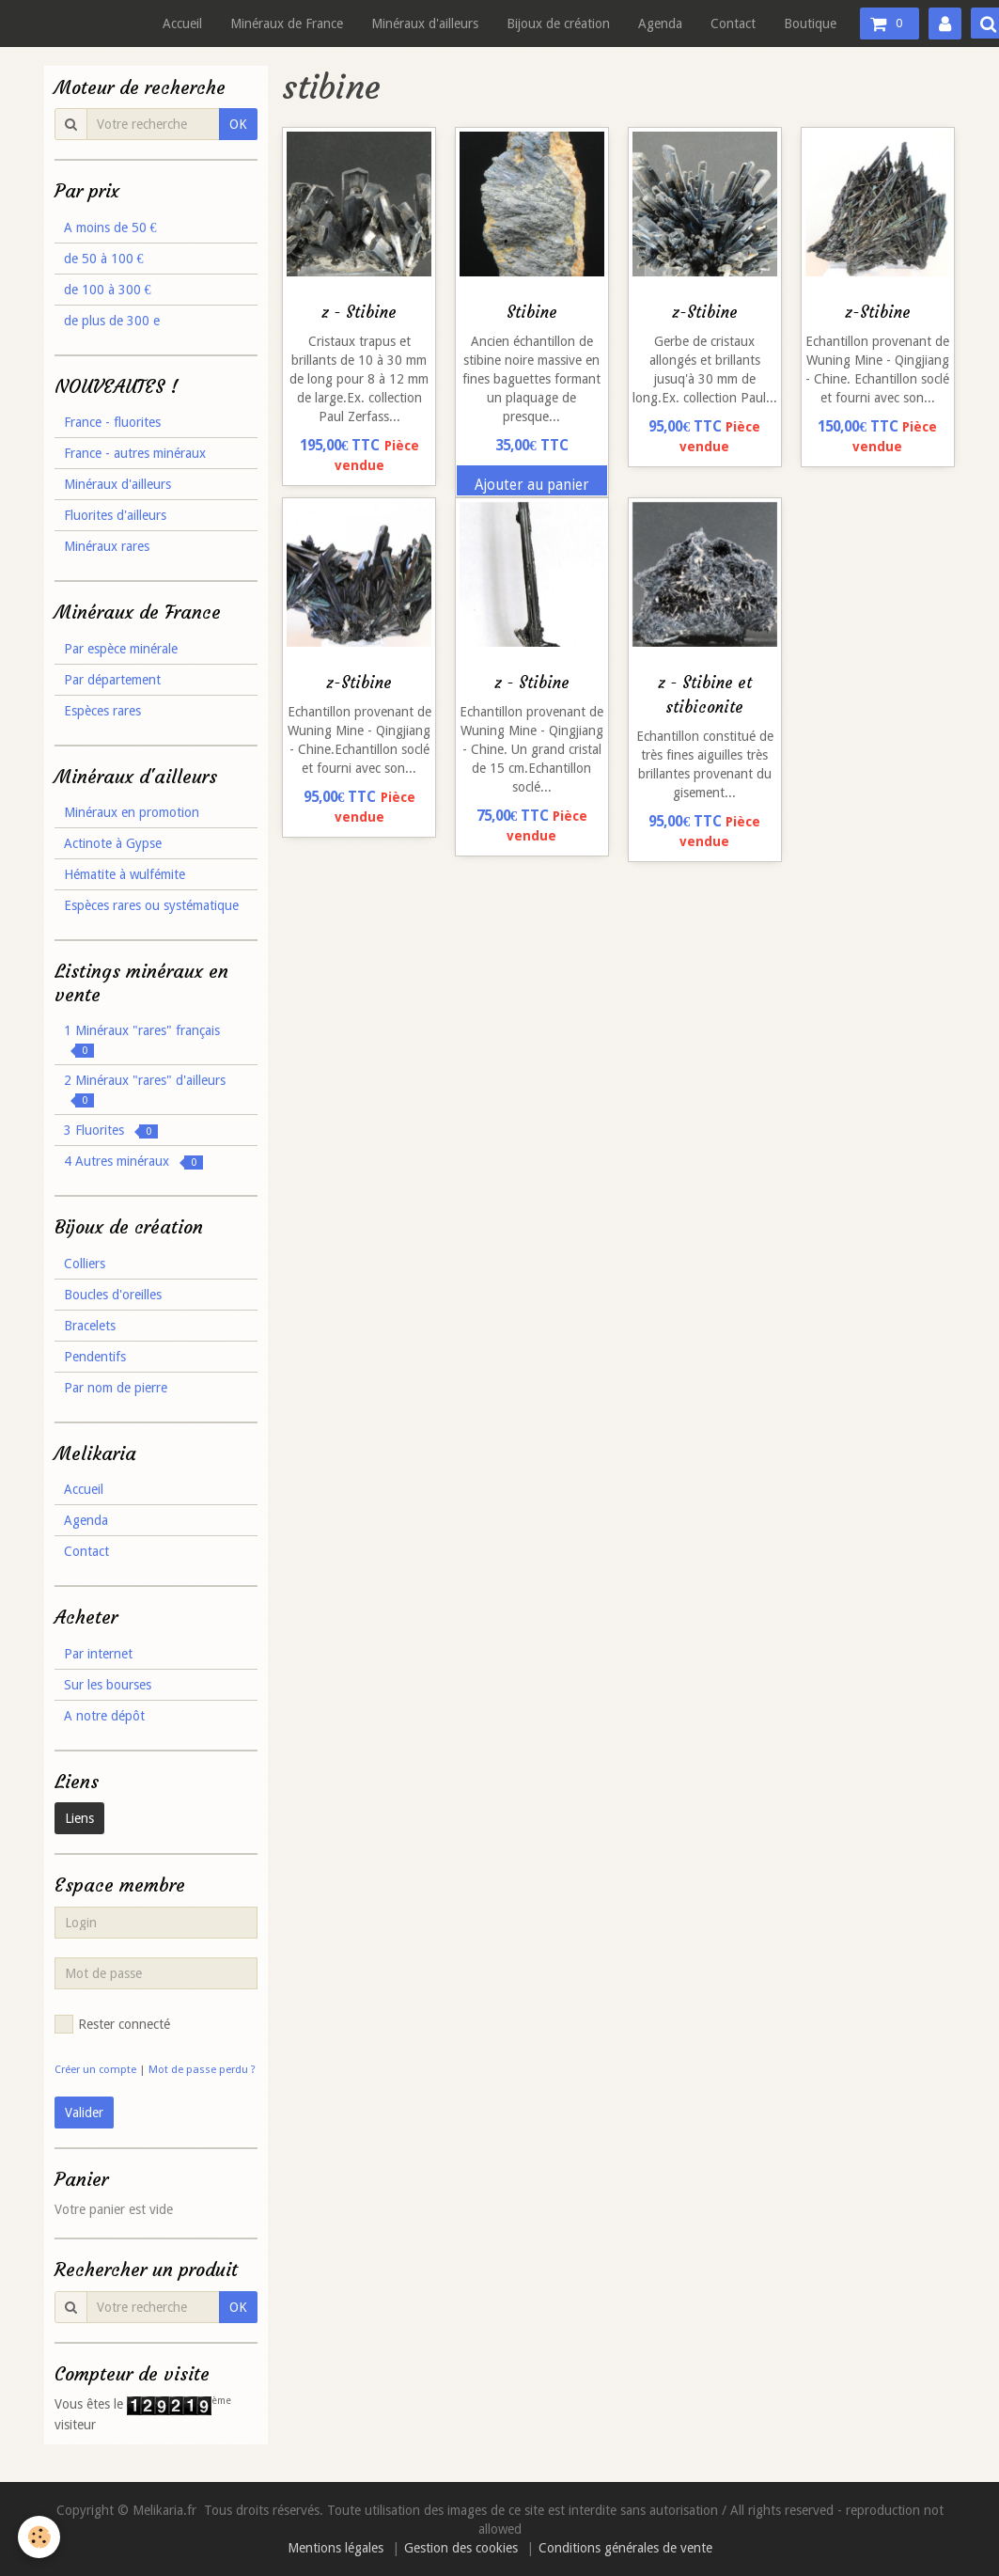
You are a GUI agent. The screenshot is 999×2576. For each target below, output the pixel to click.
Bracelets (90, 1325)
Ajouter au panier (532, 485)
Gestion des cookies (461, 2547)
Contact (733, 23)
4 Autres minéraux (133, 1162)
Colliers (84, 1263)
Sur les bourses (107, 1684)
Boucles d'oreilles (113, 1294)
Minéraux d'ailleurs (424, 23)
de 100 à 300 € (107, 289)
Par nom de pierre (115, 1387)
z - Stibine (359, 312)
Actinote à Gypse (113, 843)
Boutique (810, 23)
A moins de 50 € (110, 227)
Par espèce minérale (121, 648)
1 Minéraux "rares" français (142, 1040)
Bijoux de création (558, 23)
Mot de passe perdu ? (202, 2070)
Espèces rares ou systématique (151, 905)
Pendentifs (95, 1356)
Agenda (660, 23)
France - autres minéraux (135, 453)
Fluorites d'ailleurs (115, 515)
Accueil (182, 23)
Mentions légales (335, 2547)
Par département (112, 679)
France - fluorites (112, 422)
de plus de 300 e (112, 320)
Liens (79, 1818)
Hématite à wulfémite (124, 874)
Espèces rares (102, 710)
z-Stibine (705, 312)
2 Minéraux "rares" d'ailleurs (145, 1090)
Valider (84, 2112)
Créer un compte (95, 2070)
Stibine (532, 312)
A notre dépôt (104, 1715)
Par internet (98, 1653)
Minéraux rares (106, 546)
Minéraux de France (286, 23)
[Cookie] (40, 2537)
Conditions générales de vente (625, 2547)
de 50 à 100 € (104, 258)
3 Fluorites (111, 1131)
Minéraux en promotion (131, 812)
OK (238, 124)
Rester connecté (112, 2024)
